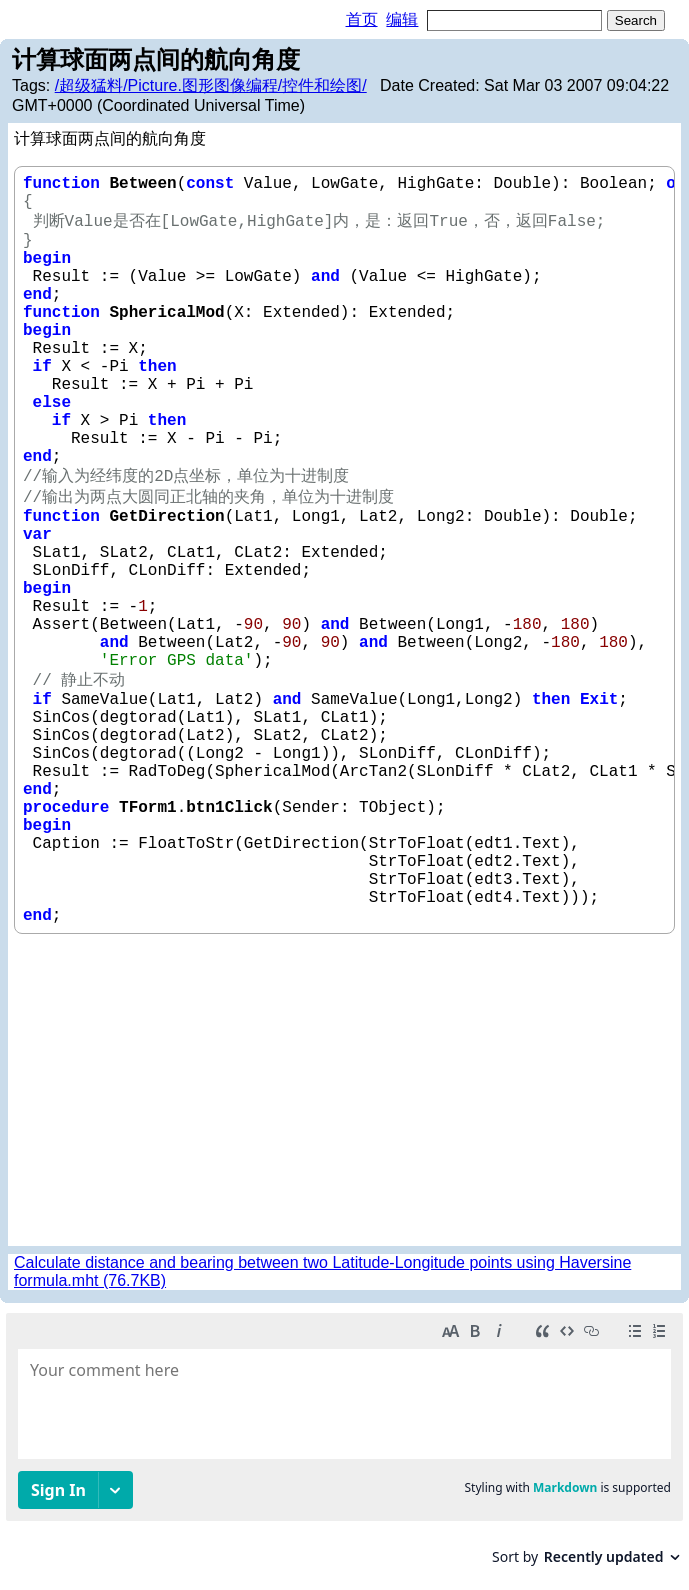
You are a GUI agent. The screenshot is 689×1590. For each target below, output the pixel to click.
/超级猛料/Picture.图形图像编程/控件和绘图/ (211, 85)
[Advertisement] (344, 1090)
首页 (362, 19)
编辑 (402, 19)
